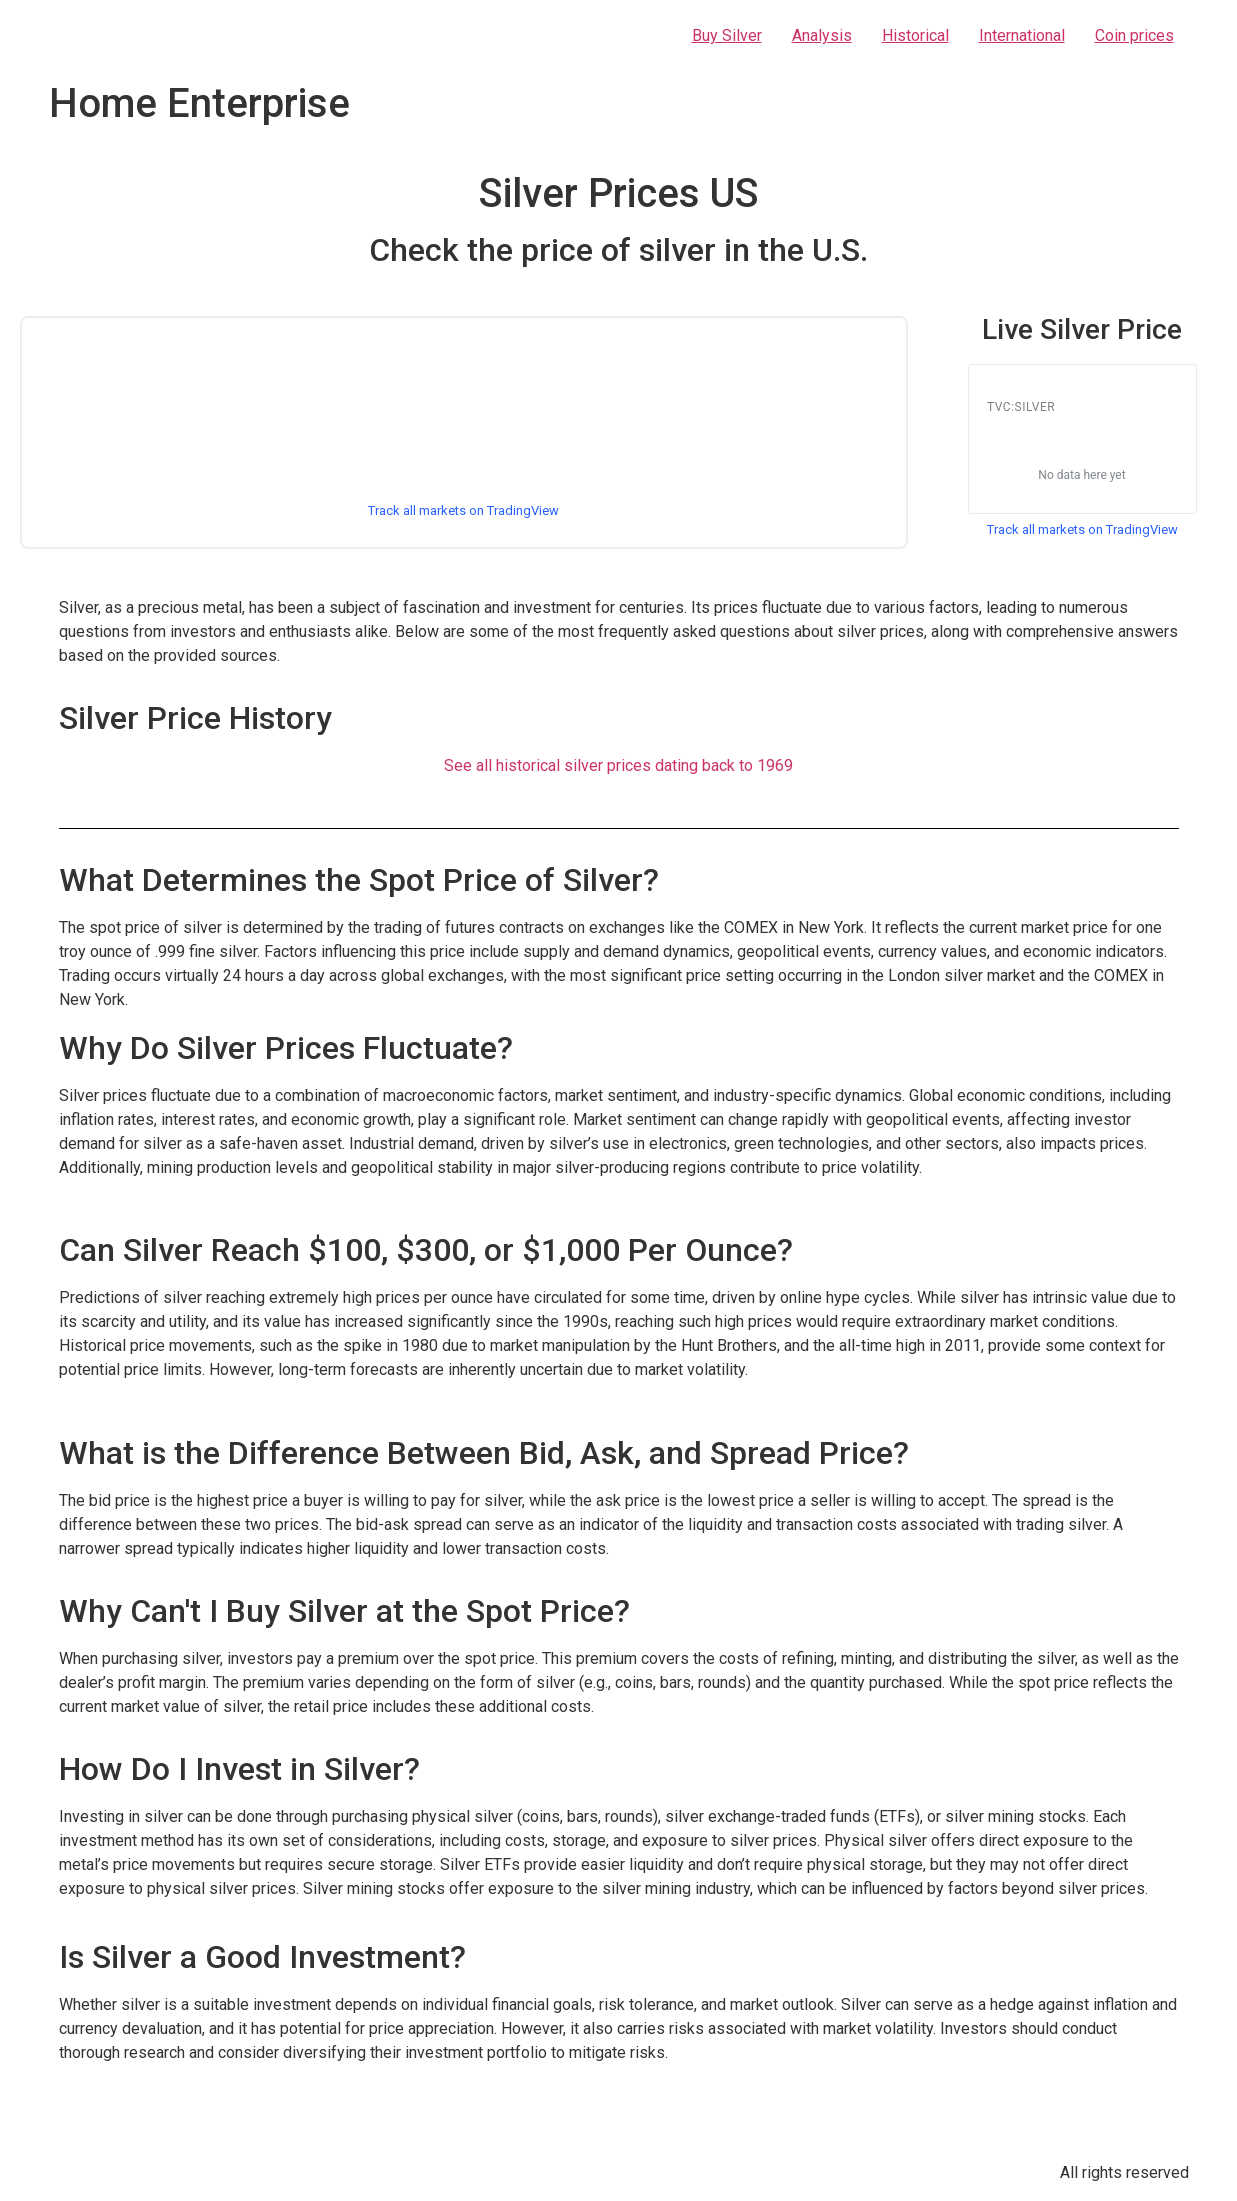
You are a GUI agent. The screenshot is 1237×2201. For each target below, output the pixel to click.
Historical (915, 35)
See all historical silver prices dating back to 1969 (618, 765)
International (1022, 35)
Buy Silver (727, 35)
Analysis (822, 35)
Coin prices (1134, 35)
